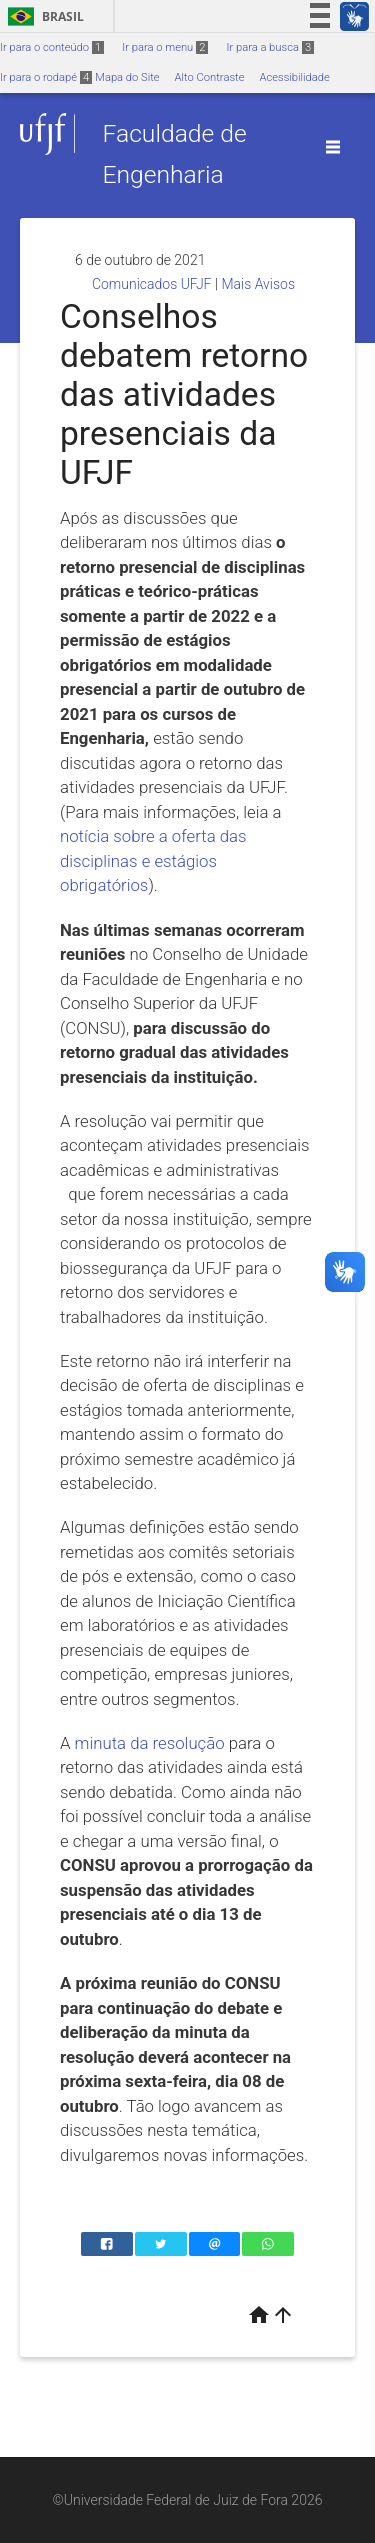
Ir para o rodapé (46, 77)
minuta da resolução (150, 1743)
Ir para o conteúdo (52, 47)
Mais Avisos (258, 284)
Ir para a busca (270, 47)
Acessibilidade (294, 77)
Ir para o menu (165, 47)
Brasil (42, 16)
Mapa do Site (127, 77)
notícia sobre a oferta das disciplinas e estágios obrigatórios (153, 860)
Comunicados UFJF (152, 284)
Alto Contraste (210, 77)
